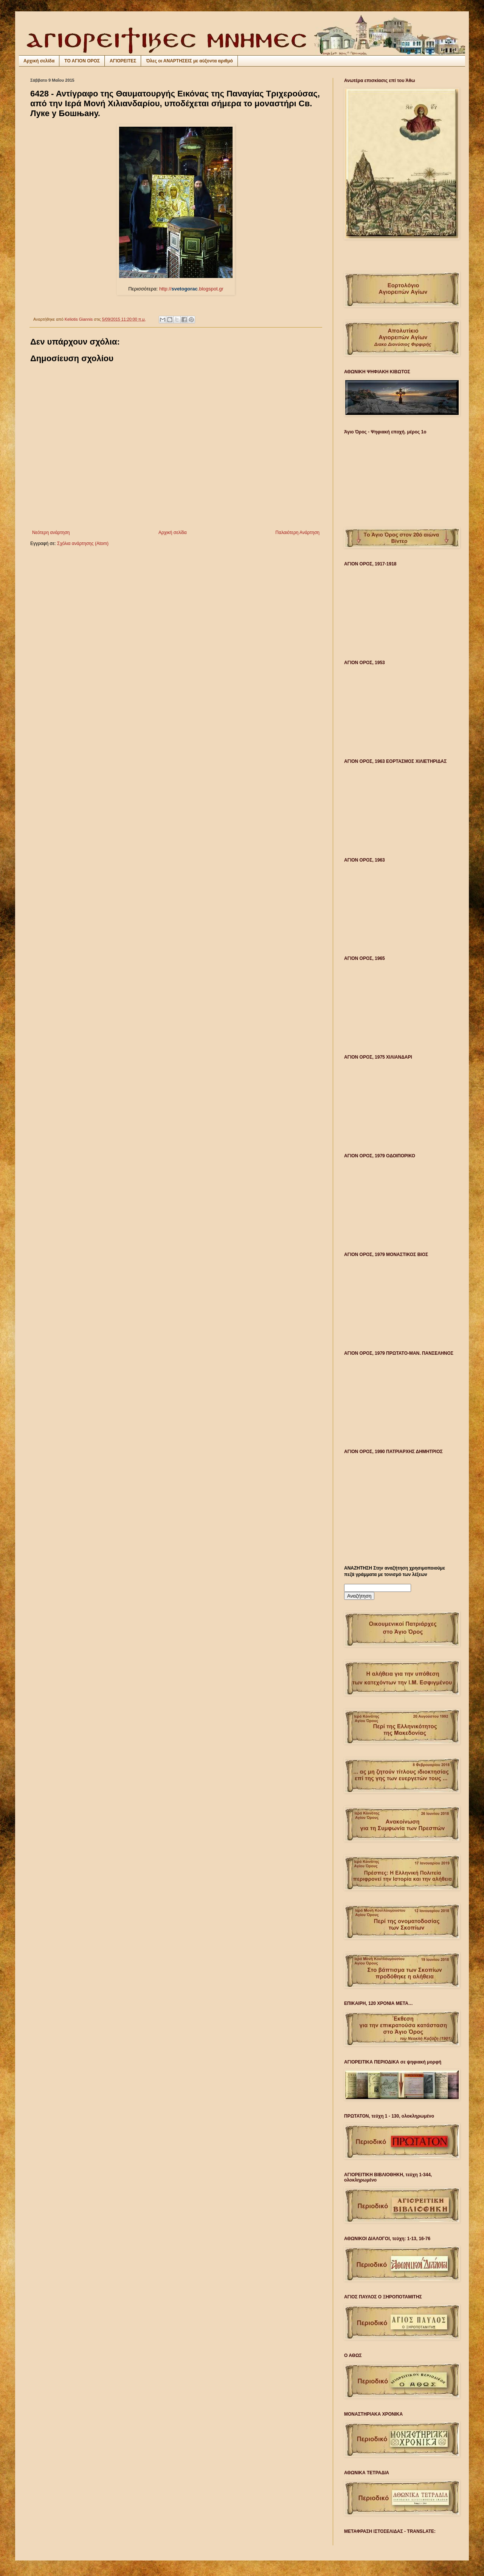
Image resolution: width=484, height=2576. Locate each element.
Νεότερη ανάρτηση (51, 532)
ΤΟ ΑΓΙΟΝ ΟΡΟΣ (82, 61)
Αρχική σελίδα (38, 61)
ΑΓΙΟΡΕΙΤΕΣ (123, 61)
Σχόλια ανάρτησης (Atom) (83, 543)
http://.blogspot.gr (175, 289)
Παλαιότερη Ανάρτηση (297, 532)
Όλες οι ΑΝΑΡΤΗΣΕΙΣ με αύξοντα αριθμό (189, 61)
